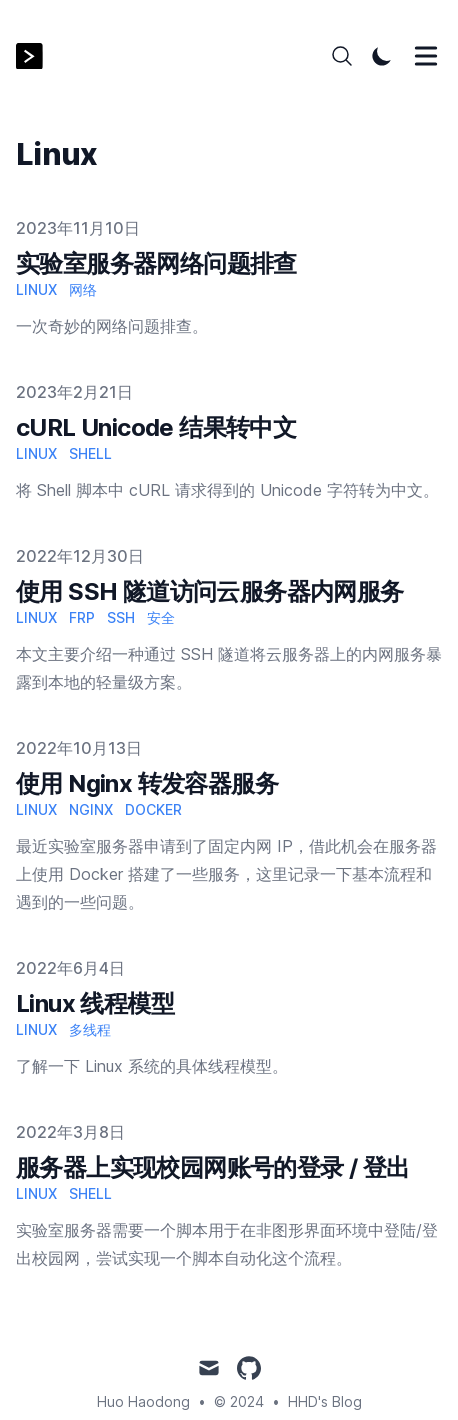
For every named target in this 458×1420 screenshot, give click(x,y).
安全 (161, 617)
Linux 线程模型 (95, 1003)
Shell (90, 453)
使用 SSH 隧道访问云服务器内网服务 (210, 591)
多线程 (90, 1029)
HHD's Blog (325, 1401)
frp (82, 617)
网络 (83, 289)
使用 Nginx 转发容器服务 (147, 783)
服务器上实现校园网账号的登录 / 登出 (213, 1167)
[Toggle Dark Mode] (382, 56)
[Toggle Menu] (426, 56)
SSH (121, 617)
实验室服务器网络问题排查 (156, 263)
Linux (36, 289)
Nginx (91, 809)
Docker (153, 809)
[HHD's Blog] (35, 56)
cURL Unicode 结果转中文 (156, 427)
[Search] (342, 56)
